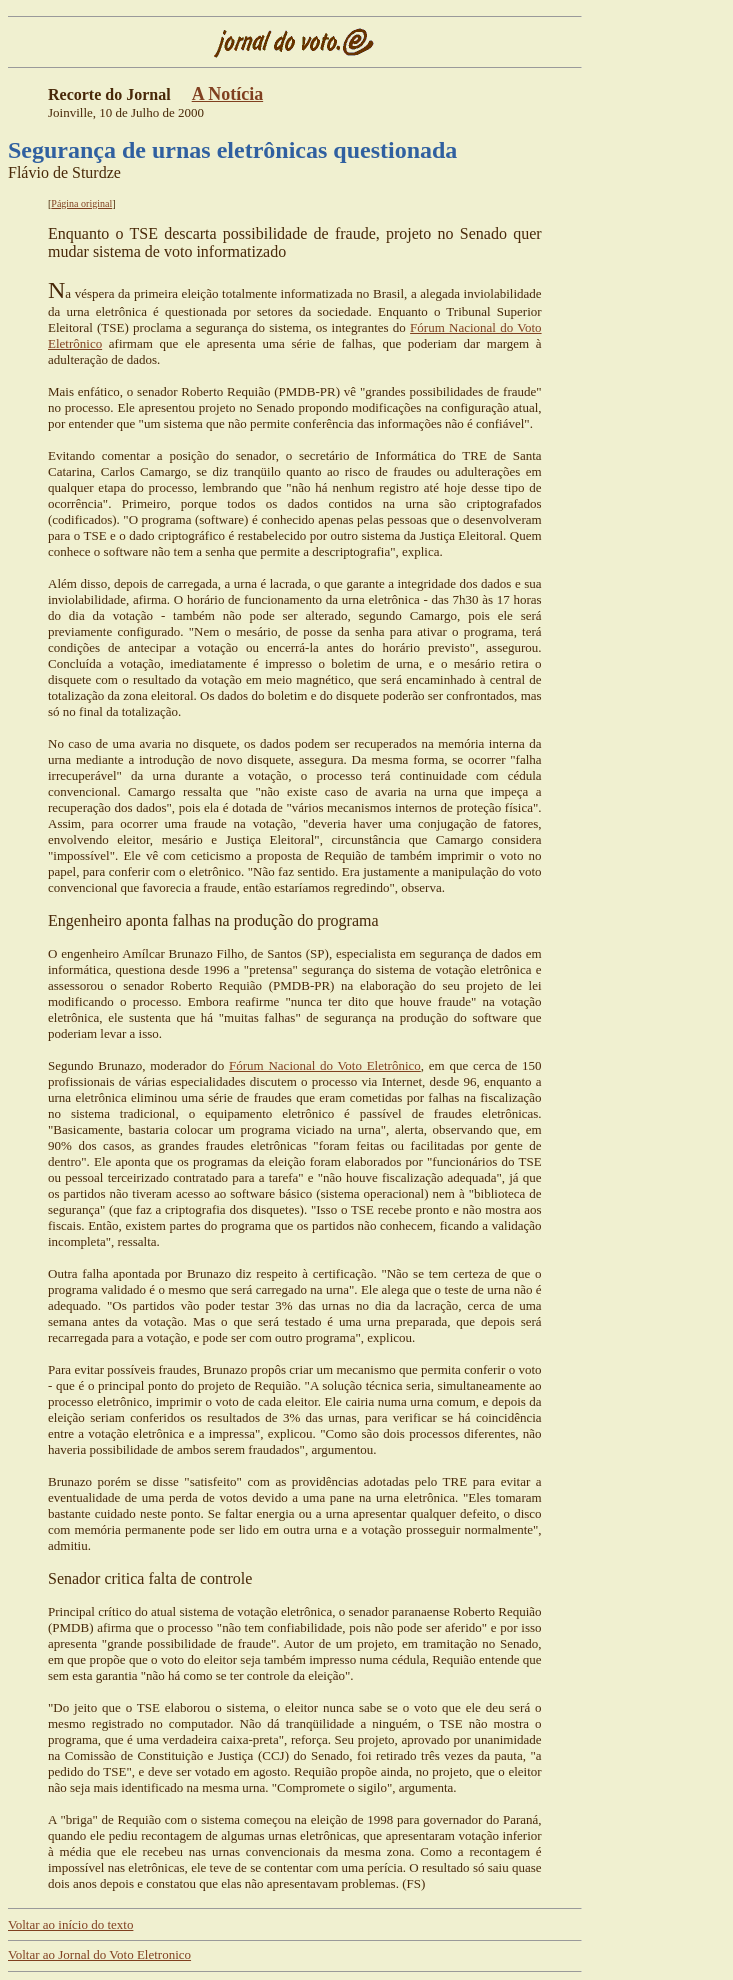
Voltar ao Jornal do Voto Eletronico (99, 1954)
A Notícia (228, 94)
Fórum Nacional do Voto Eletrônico (325, 1065)
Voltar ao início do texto (70, 1924)
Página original (81, 203)
